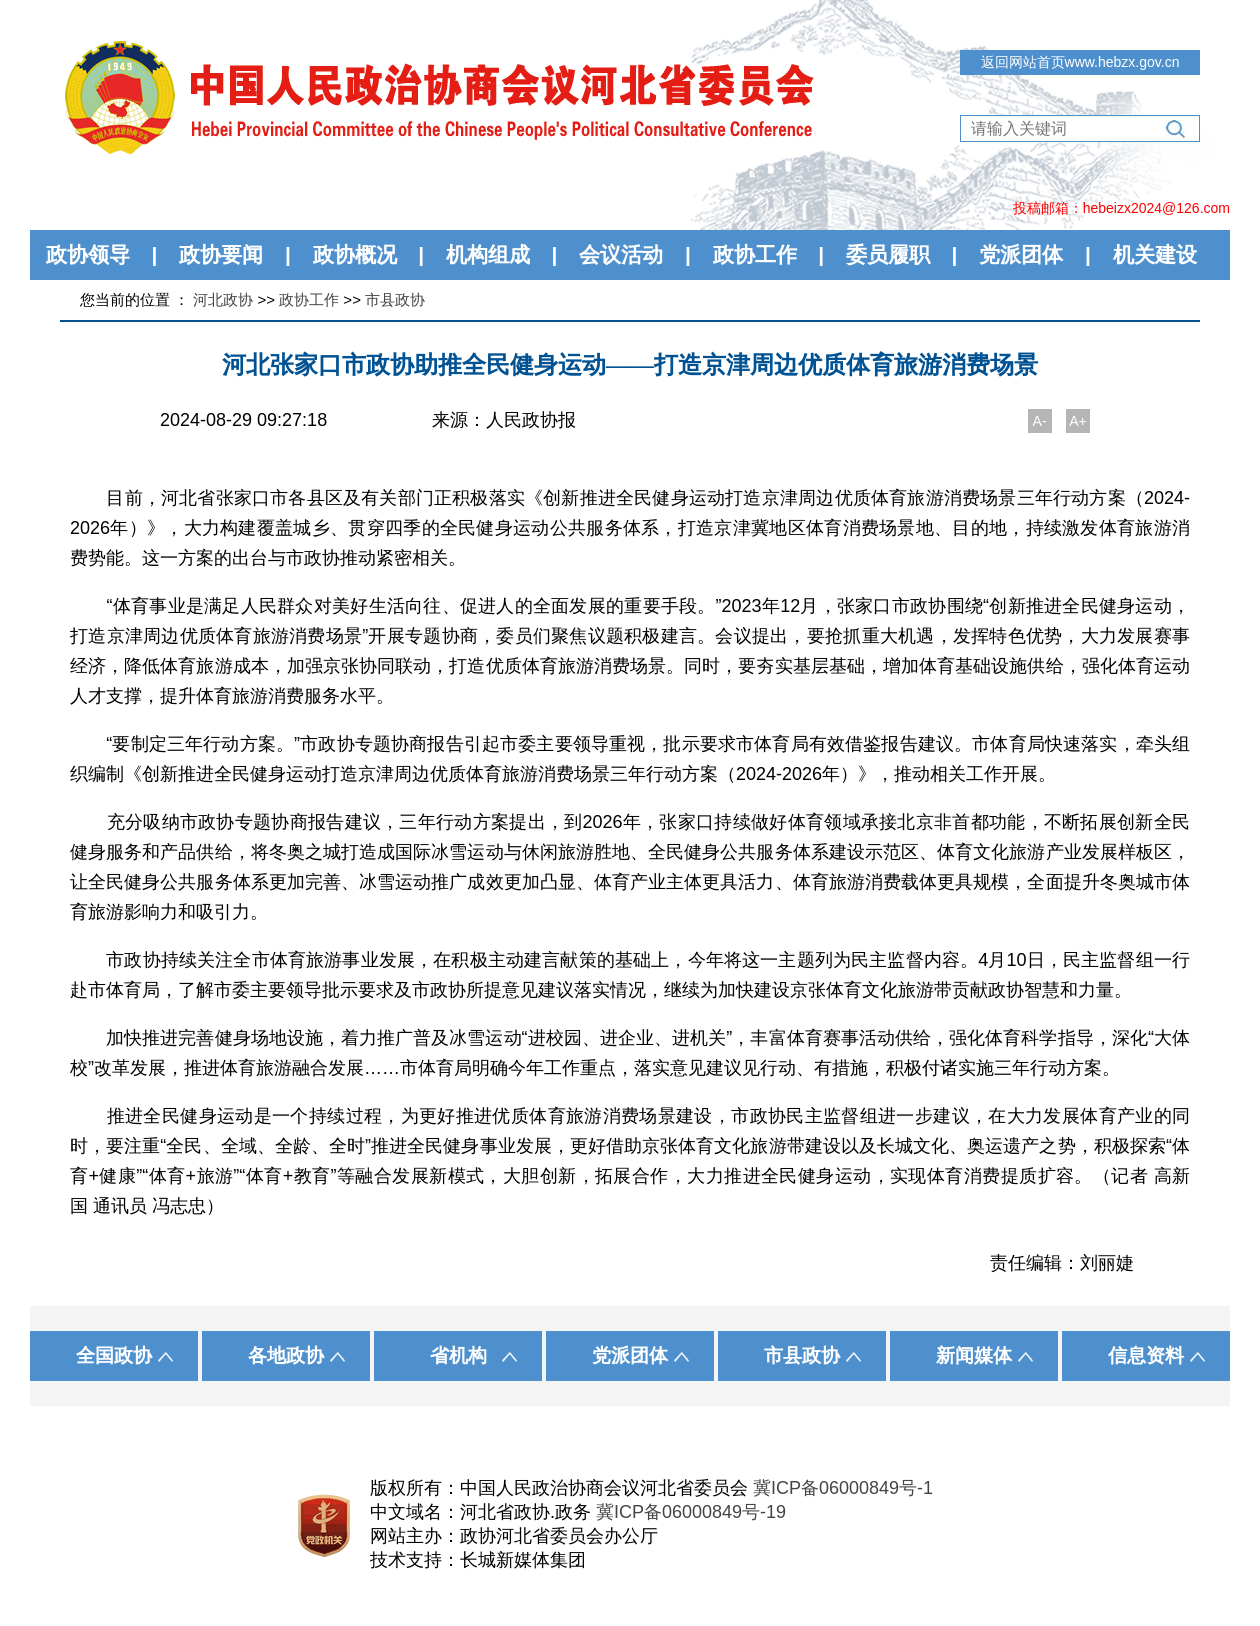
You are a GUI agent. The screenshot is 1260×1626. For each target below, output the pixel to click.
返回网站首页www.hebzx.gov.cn (1080, 62)
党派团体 (1021, 254)
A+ (1078, 421)
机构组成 (488, 254)
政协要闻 (221, 254)
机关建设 (1155, 254)
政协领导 (88, 254)
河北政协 (223, 299)
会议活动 (621, 254)
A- (1040, 421)
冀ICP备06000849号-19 (691, 1512)
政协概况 (355, 254)
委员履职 (888, 254)
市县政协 (395, 299)
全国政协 (114, 1355)
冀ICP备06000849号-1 (843, 1488)
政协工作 (755, 254)
